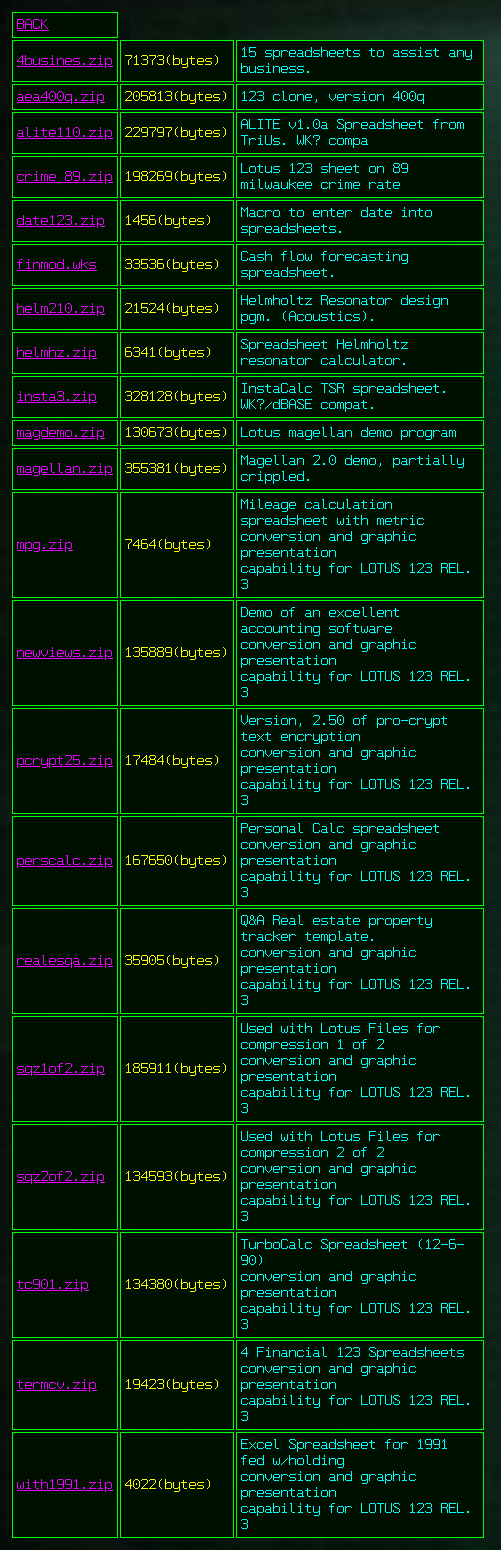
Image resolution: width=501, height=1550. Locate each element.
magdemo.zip (61, 433)
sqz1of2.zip (61, 1069)
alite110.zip (65, 133)
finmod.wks (57, 265)
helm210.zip (61, 309)
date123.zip (61, 221)
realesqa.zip (65, 961)
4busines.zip (65, 61)
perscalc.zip (65, 861)
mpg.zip (45, 545)
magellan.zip (65, 469)
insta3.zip (57, 397)
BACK (33, 25)
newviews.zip (65, 653)
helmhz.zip (57, 353)
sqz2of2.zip (61, 1177)
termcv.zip (57, 1385)
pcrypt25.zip (65, 761)
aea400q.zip (61, 97)
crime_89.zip (65, 177)
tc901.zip (53, 1285)
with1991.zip (65, 1485)
